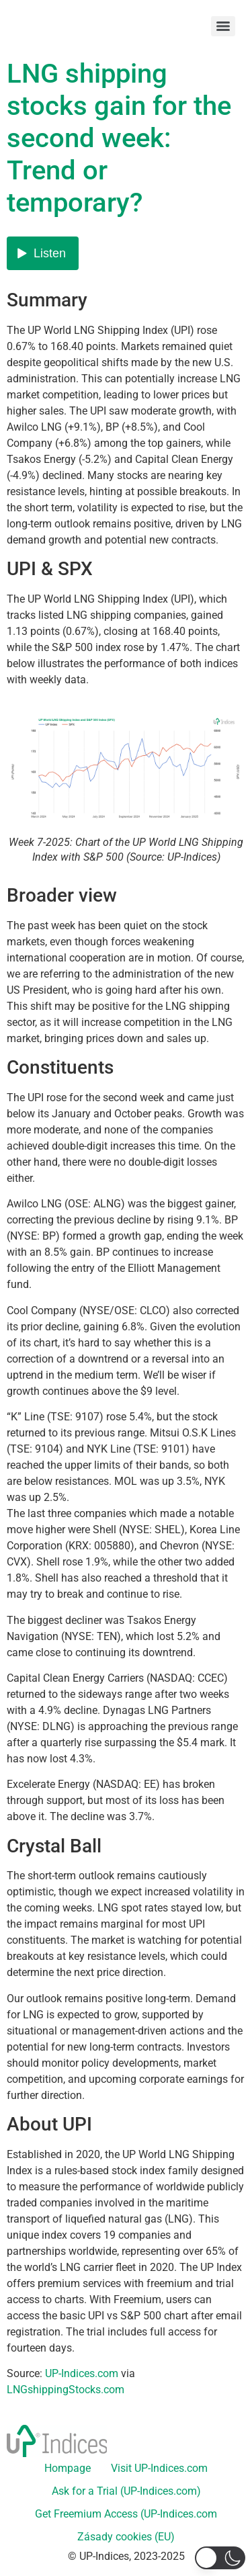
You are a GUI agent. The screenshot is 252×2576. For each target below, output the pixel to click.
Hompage (67, 2468)
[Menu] (223, 26)
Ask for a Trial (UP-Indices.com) (126, 2491)
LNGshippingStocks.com (65, 2389)
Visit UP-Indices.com (159, 2468)
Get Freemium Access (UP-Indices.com (126, 2513)
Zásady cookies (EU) (126, 2536)
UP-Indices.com (81, 2373)
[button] (220, 2557)
